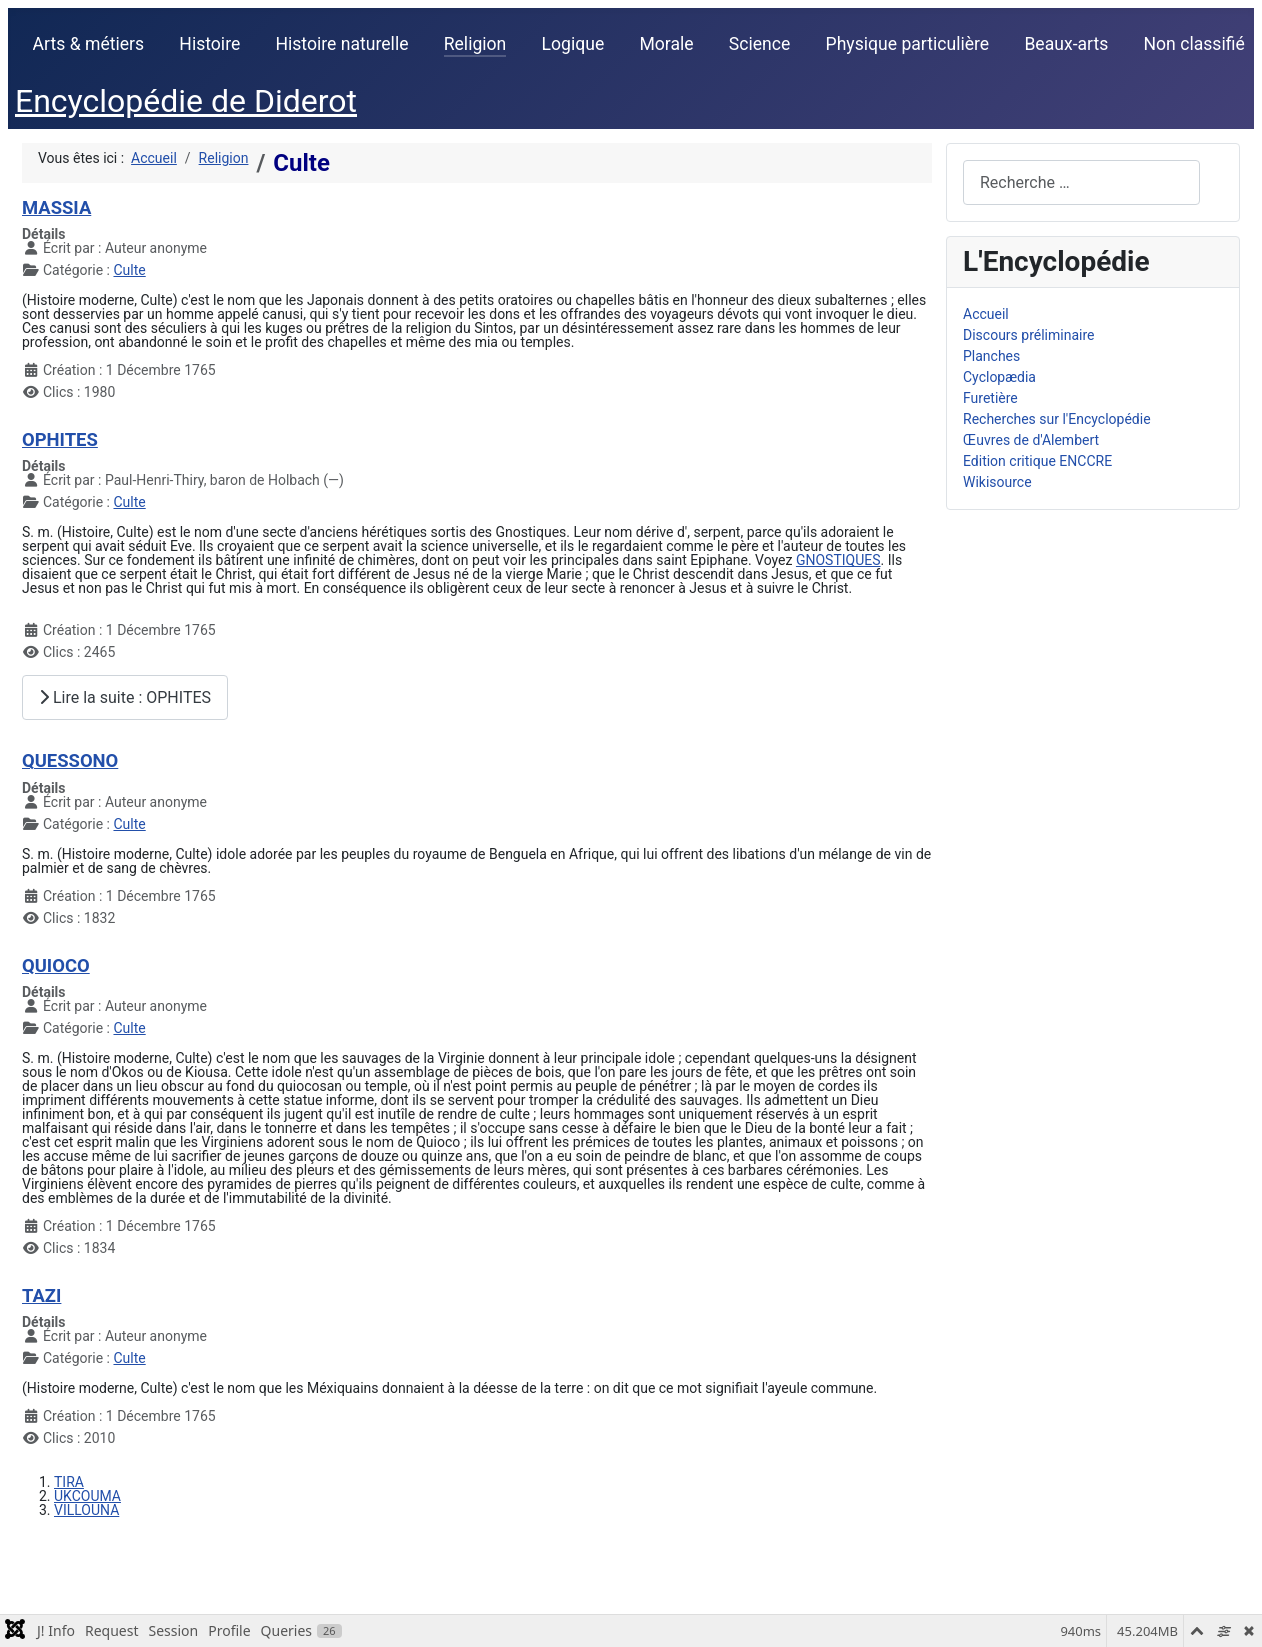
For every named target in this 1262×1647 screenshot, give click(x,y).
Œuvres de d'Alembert (1031, 440)
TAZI (41, 1295)
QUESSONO (70, 760)
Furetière (990, 398)
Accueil (986, 314)
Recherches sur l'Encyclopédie (1057, 419)
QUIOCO (56, 965)
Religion (475, 44)
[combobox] (1081, 182)
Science (760, 44)
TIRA (69, 1482)
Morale (666, 44)
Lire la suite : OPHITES (125, 697)
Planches (991, 356)
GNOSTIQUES (838, 560)
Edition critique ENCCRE (1037, 461)
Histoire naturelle (341, 44)
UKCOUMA (87, 1496)
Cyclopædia (999, 377)
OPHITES (60, 439)
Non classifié (1194, 44)
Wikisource (997, 482)
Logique (573, 44)
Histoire (209, 44)
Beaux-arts (1066, 44)
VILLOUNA (86, 1510)
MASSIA (56, 207)
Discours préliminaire (1028, 335)
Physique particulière (908, 44)
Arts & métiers (89, 44)
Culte (129, 270)
